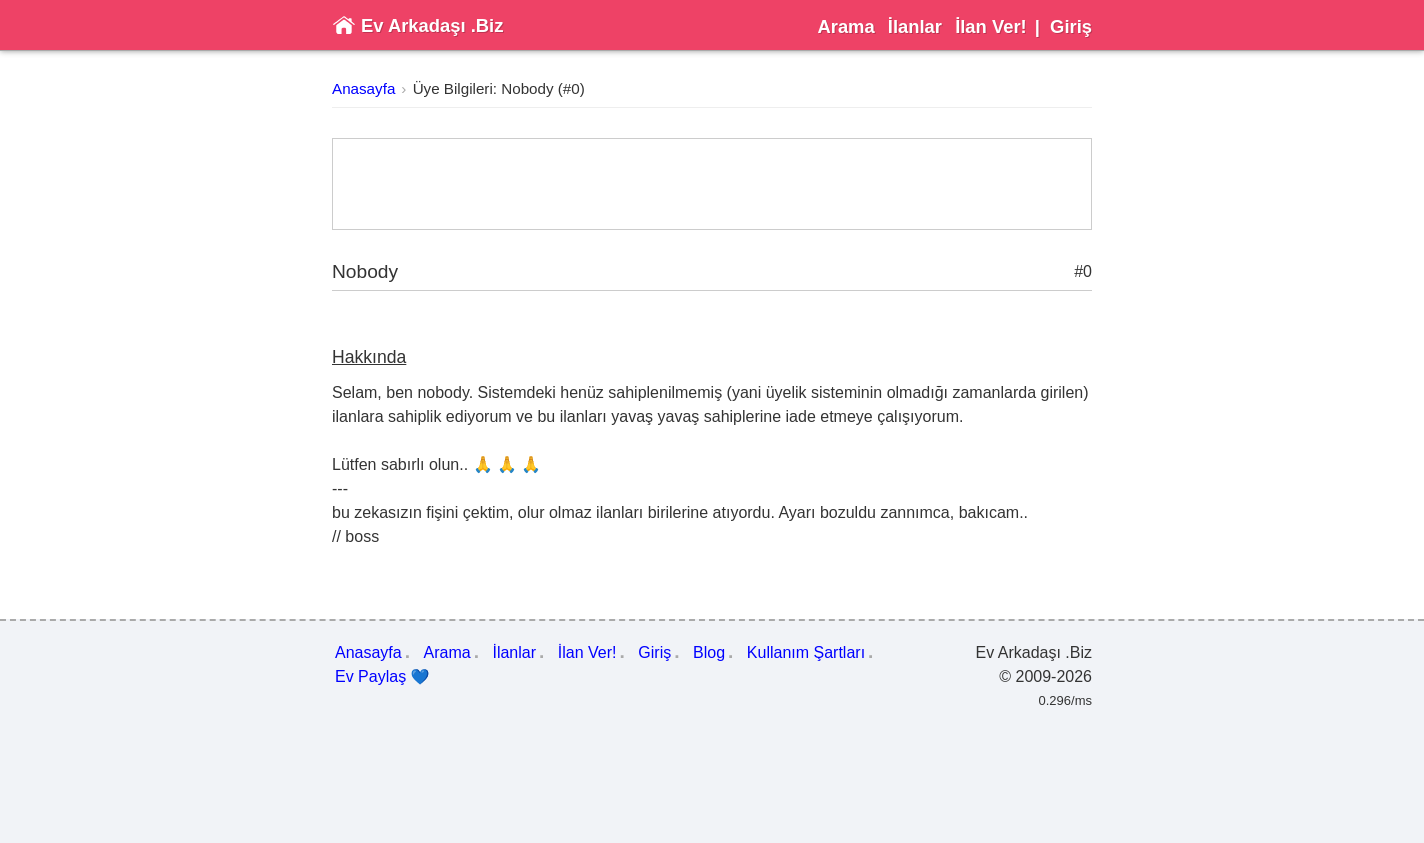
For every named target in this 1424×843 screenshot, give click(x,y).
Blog (709, 652)
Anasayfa (363, 88)
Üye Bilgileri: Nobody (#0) (499, 88)
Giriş (1071, 26)
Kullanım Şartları (806, 652)
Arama (845, 26)
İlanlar (915, 26)
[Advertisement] (712, 184)
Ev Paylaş (382, 677)
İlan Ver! (991, 26)
